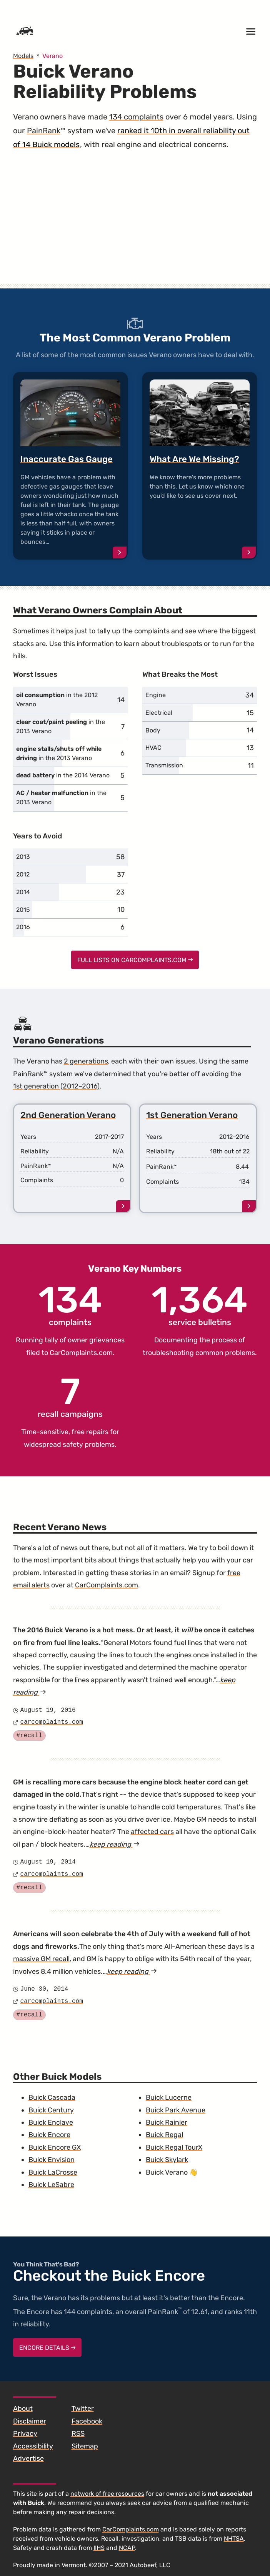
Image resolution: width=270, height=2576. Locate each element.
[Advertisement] (135, 224)
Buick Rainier (166, 2122)
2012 (23, 874)
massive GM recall (41, 1959)
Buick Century (51, 2110)
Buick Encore (49, 2134)
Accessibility (33, 2446)
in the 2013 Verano (60, 726)
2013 (23, 856)
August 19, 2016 (48, 1710)
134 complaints (136, 116)
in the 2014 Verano (63, 775)
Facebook (87, 2421)
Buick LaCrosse (52, 2172)
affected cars (152, 1831)
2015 (23, 909)
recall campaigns (70, 1396)
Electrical (158, 712)
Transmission (164, 765)
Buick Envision (51, 2159)
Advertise (28, 2458)
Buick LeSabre (51, 2184)
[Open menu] (251, 31)
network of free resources (107, 2493)
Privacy (25, 2433)
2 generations (86, 1061)
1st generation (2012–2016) (56, 1086)
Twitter (83, 2408)
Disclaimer (29, 2421)
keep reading (115, 1844)
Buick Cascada (51, 2097)
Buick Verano (167, 2172)
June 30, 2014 (44, 1989)
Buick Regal (164, 2134)
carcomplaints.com (51, 1722)
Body (152, 730)
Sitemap (85, 2446)
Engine (155, 695)
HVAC (153, 747)
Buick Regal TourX (174, 2147)
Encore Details (47, 2347)
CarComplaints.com (81, 1352)
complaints (70, 1304)
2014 (23, 892)
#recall (29, 1735)
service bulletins (200, 1304)
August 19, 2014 (48, 1862)
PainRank (43, 130)
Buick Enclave (50, 2122)
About (23, 2408)
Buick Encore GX (54, 2147)
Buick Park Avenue (175, 2110)
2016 (23, 927)
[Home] (24, 31)
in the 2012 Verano (57, 699)
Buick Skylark (167, 2159)
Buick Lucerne (169, 2097)
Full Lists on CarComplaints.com (135, 960)
